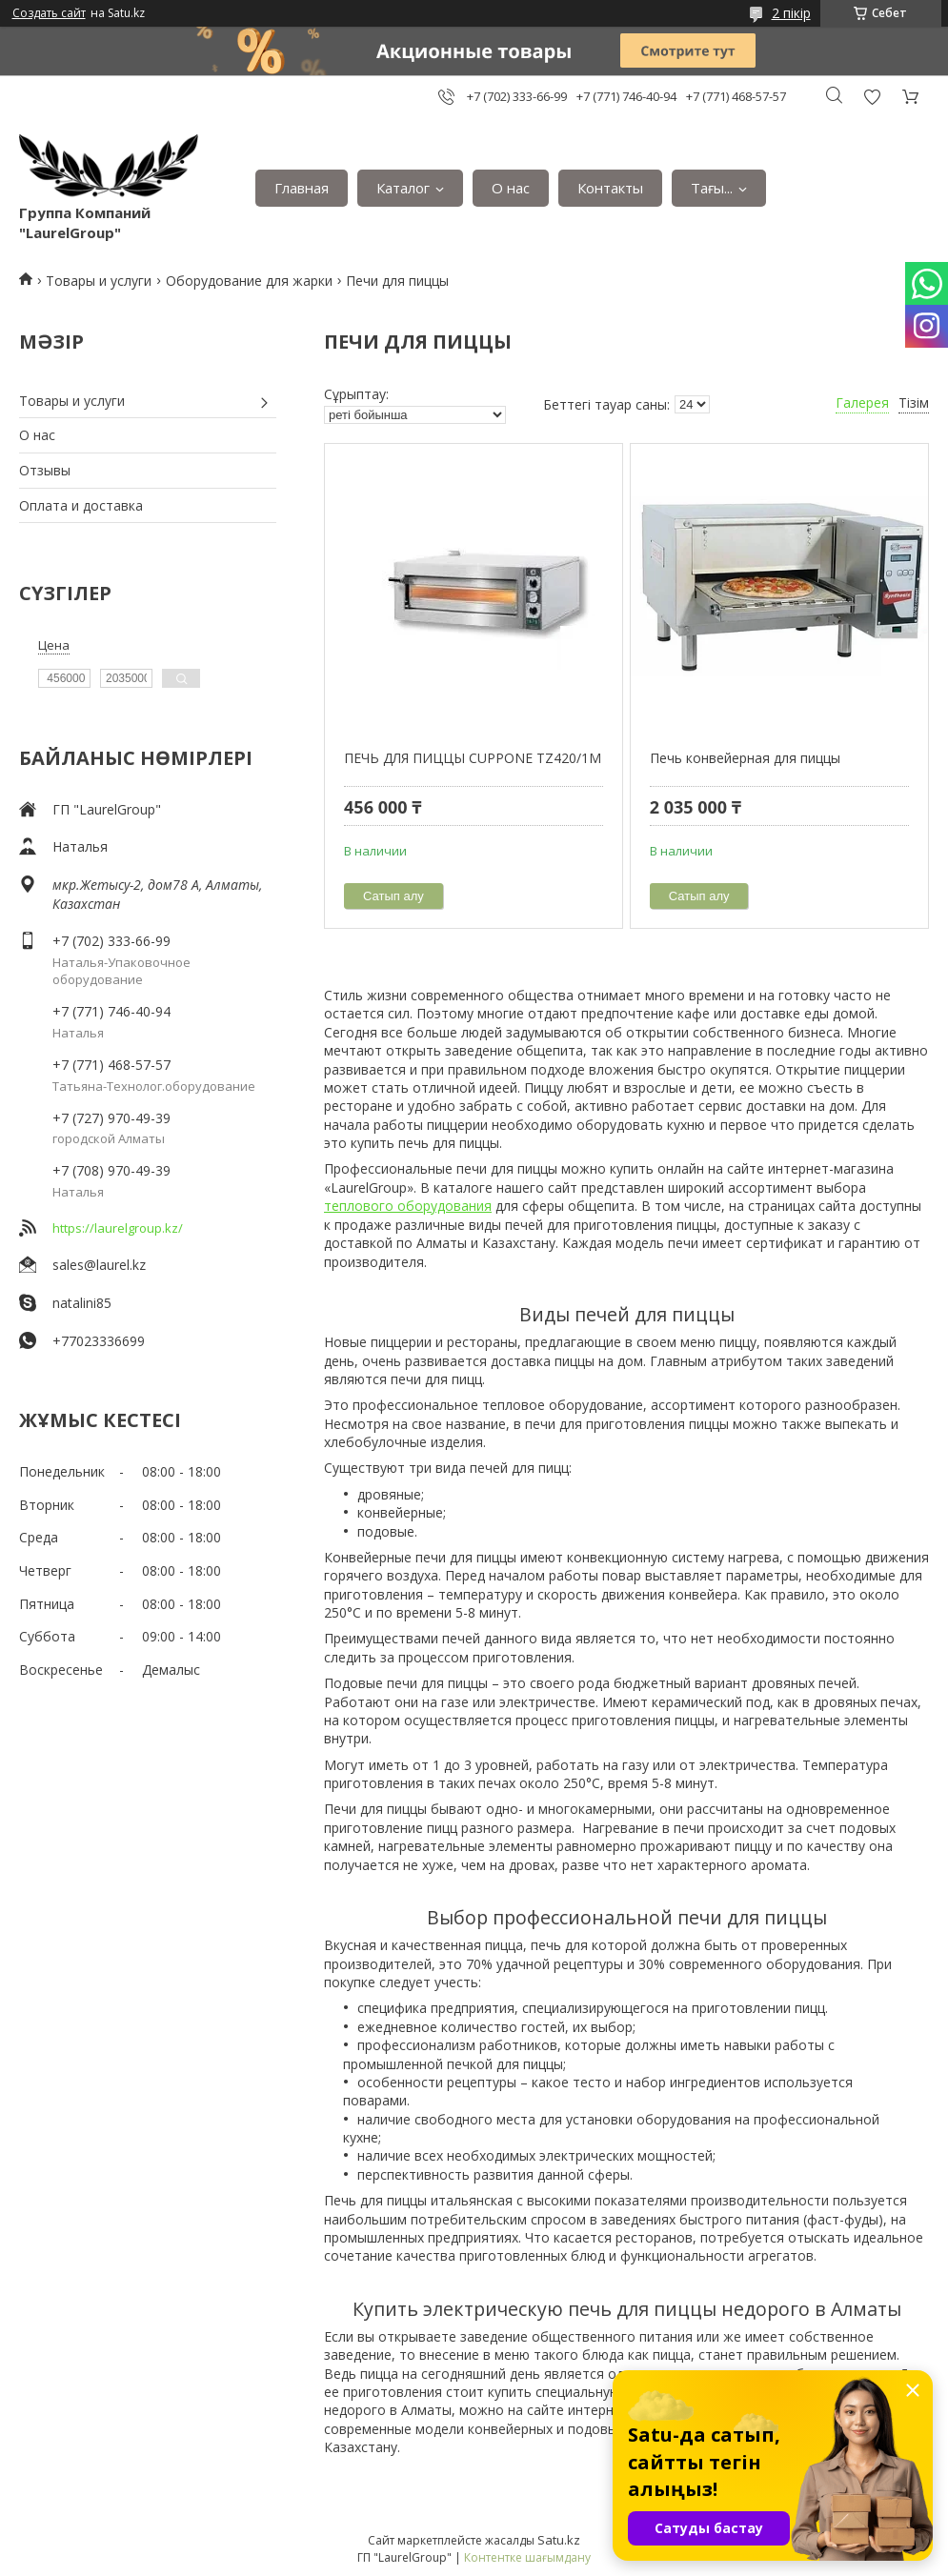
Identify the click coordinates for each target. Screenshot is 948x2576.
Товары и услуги (98, 281)
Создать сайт (49, 13)
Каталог (403, 187)
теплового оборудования (408, 1206)
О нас (511, 187)
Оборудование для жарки (249, 281)
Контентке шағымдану (527, 2557)
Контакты (610, 187)
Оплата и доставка (81, 505)
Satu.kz (558, 2539)
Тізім (913, 402)
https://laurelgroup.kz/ (117, 1228)
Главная (301, 187)
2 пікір (791, 13)
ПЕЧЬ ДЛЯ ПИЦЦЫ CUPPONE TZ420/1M (472, 758)
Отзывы (45, 470)
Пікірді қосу (872, 97)
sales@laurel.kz (99, 1265)
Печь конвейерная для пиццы (745, 758)
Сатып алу (393, 896)
